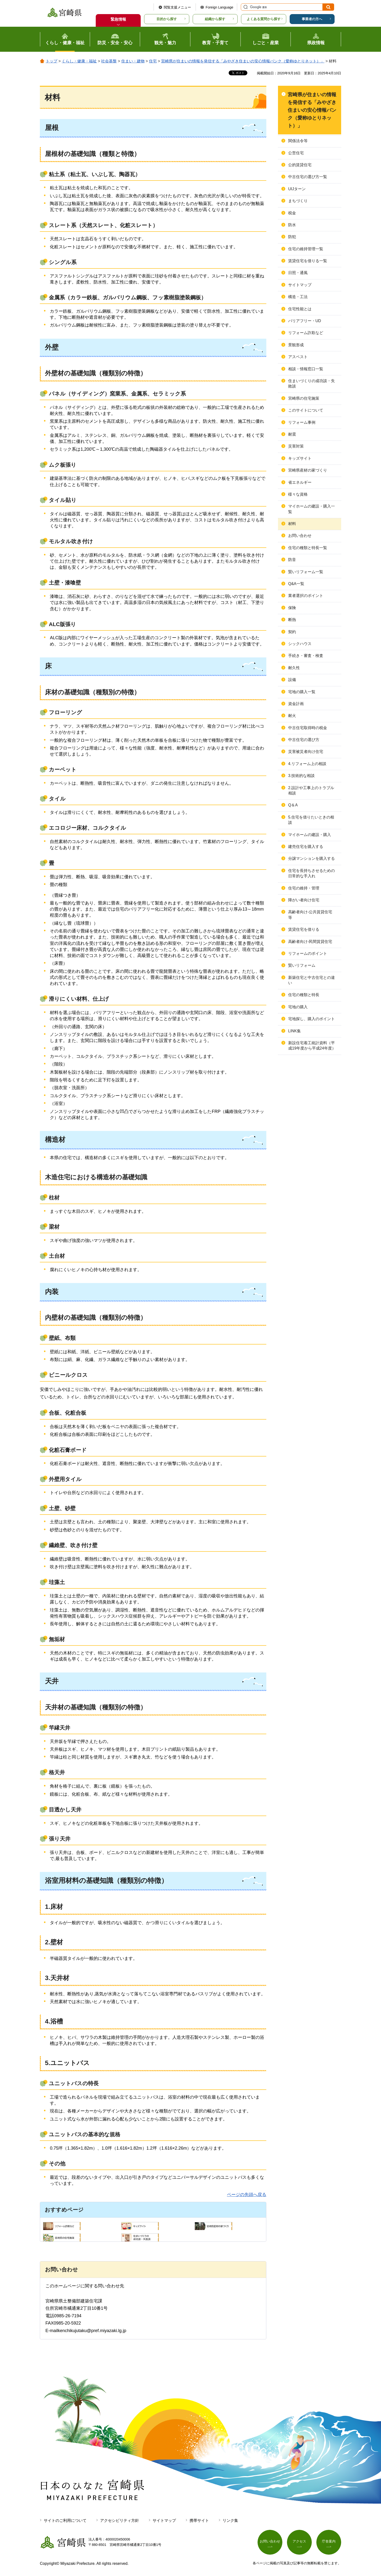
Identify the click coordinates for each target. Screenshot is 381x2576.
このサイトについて (305, 410)
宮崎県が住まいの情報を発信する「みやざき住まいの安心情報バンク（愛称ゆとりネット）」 (242, 61)
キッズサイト (300, 458)
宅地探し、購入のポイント (311, 1019)
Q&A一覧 (296, 584)
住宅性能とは (300, 309)
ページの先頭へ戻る (246, 2194)
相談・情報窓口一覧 (305, 369)
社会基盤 (109, 61)
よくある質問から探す (264, 19)
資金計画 (296, 704)
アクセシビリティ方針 (119, 2520)
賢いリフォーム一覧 (305, 572)
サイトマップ (300, 285)
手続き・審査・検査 (305, 656)
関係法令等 (298, 141)
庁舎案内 (329, 2541)
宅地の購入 (298, 1007)
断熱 (292, 620)
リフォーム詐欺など (305, 333)
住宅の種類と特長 (303, 995)
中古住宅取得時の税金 (307, 728)
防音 (292, 560)
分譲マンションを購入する (311, 858)
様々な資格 (298, 494)
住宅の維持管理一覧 (305, 249)
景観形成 (296, 345)
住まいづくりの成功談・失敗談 (311, 383)
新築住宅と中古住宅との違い (311, 980)
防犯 (292, 237)
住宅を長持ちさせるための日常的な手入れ (311, 873)
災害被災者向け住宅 (305, 752)
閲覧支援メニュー (177, 7)
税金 (292, 213)
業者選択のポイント (305, 596)
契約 (292, 632)
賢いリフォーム (301, 965)
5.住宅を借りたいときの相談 (311, 820)
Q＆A (293, 805)
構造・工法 (298, 297)
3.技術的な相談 (301, 776)
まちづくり (298, 201)
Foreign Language (219, 7)
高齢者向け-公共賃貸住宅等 (310, 914)
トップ (51, 61)
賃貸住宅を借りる (303, 929)
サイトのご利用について (65, 2520)
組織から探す (215, 19)
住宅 (153, 61)
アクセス (299, 2541)
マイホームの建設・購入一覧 (311, 509)
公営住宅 (296, 153)
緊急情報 (118, 19)
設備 (292, 680)
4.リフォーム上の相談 (307, 764)
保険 (292, 608)
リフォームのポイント (307, 953)
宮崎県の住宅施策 (303, 398)
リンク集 (230, 2520)
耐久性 (294, 668)
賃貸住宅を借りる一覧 (307, 261)
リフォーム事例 (301, 422)
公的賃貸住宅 (300, 165)
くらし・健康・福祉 (79, 61)
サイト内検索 (245, 7)
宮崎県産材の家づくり (307, 470)
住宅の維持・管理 (303, 888)
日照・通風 (298, 273)
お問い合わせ (300, 536)
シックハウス (300, 644)
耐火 (292, 716)
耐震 (292, 434)
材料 (292, 524)
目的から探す (166, 19)
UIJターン (297, 189)
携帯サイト (199, 2520)
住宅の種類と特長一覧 (307, 548)
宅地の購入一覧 (301, 692)
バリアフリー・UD (304, 321)
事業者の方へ (312, 19)
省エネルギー (300, 482)
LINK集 (294, 1031)
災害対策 (296, 446)
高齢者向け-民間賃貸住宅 (310, 941)
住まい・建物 (133, 61)
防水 (292, 225)
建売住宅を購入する (305, 846)
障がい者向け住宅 (303, 900)
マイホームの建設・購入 (309, 835)
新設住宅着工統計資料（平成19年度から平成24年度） (312, 1045)
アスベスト (298, 357)
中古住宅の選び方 (303, 740)
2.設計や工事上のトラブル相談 (311, 790)
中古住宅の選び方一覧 (307, 177)
